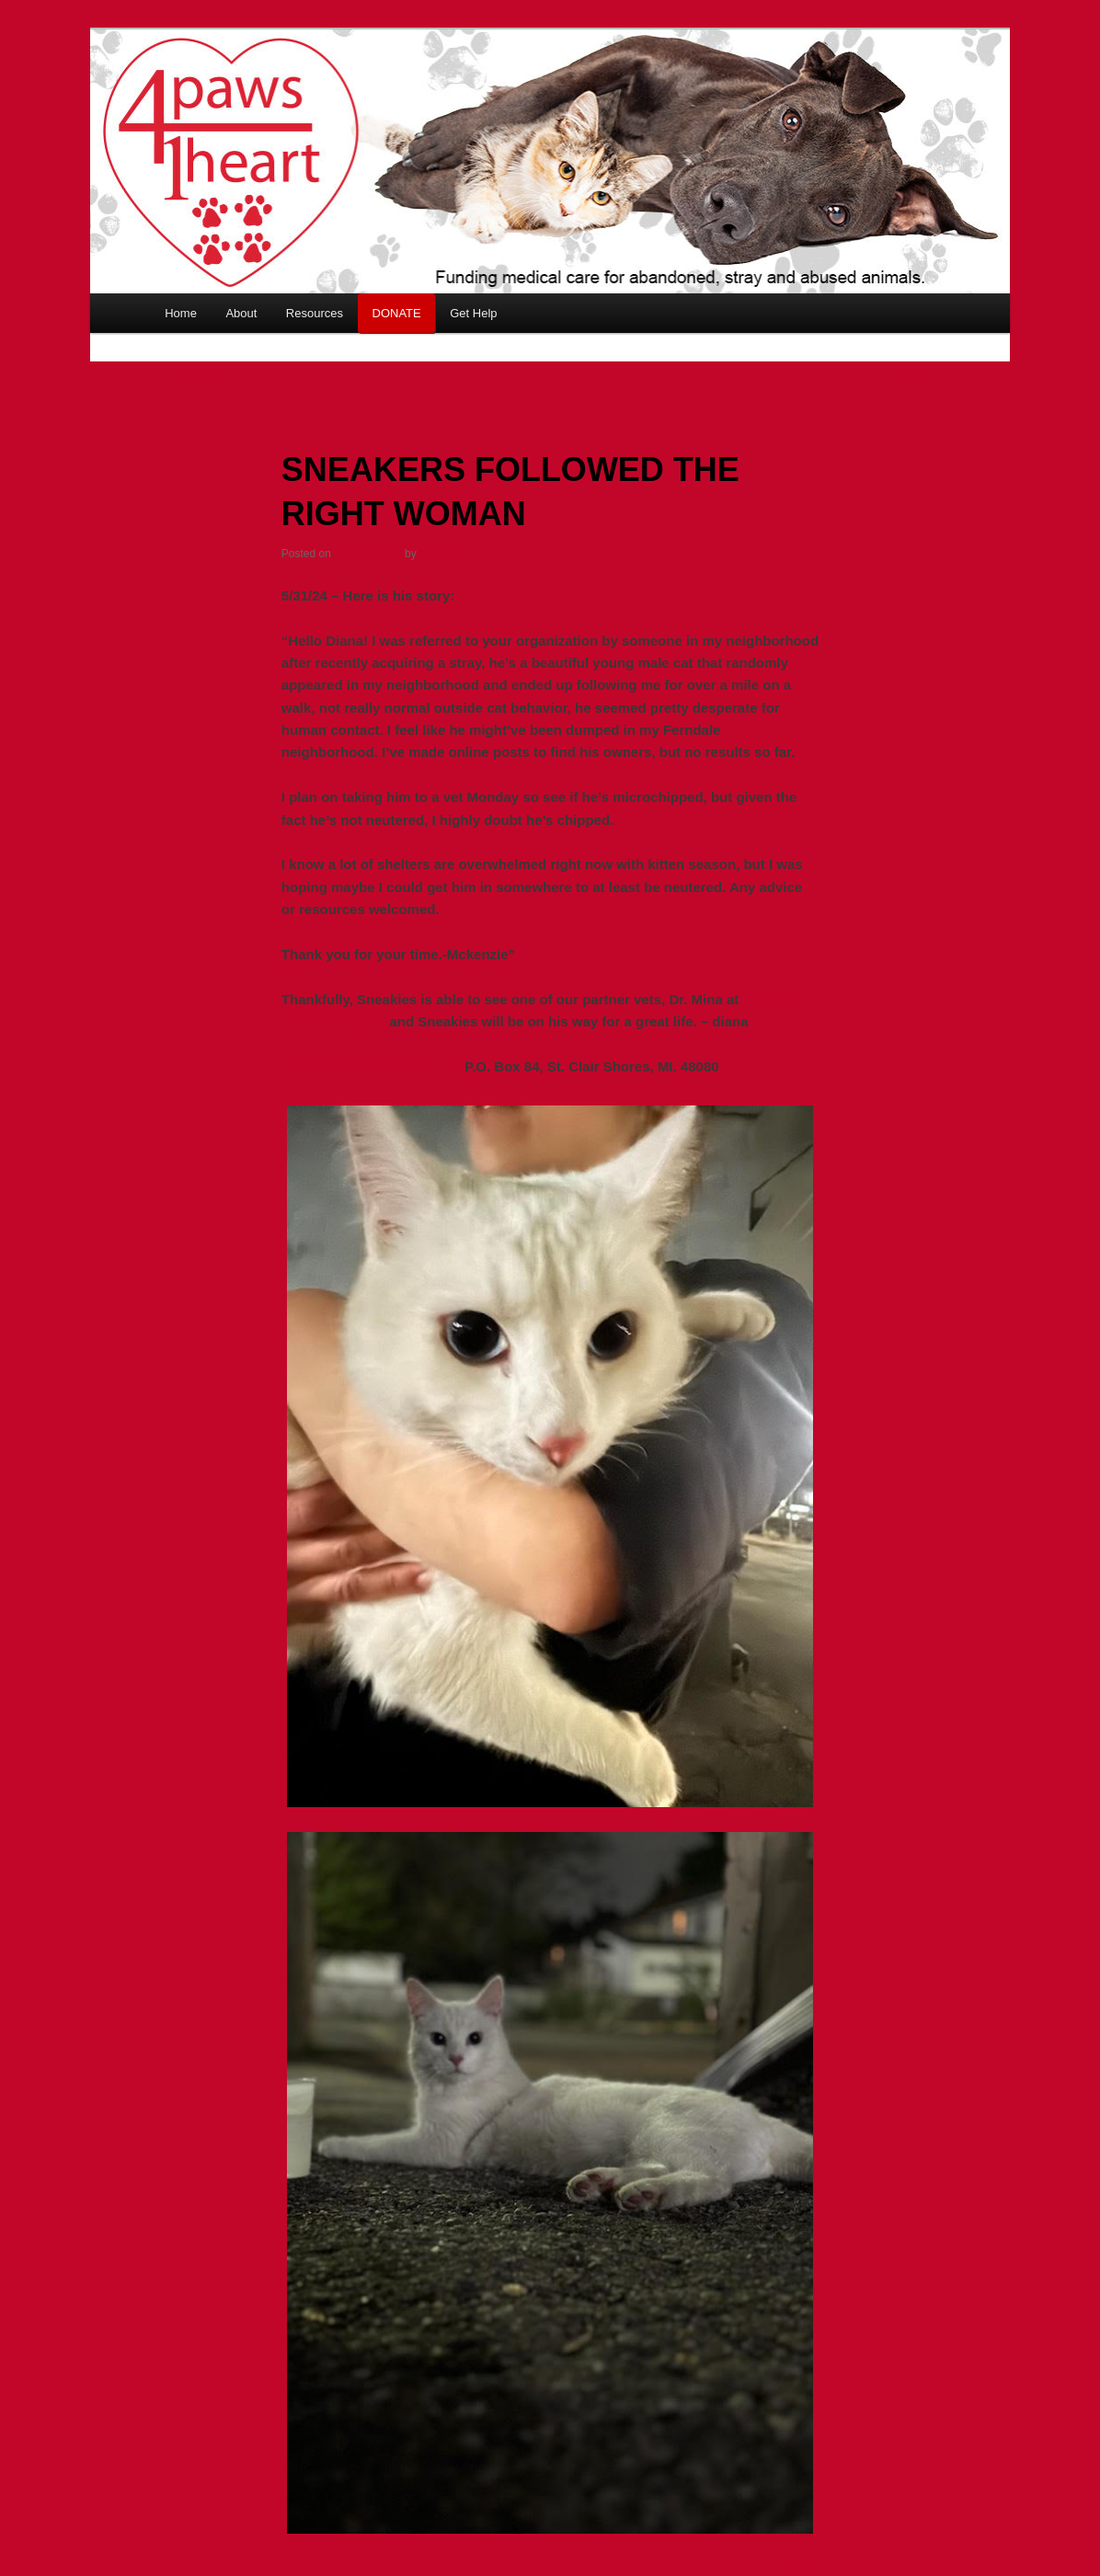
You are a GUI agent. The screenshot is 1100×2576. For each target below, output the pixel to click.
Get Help (473, 313)
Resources (314, 313)
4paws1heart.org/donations (371, 1066)
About (241, 313)
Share (800, 2563)
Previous (190, 373)
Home (181, 313)
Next (921, 373)
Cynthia (439, 553)
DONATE (396, 313)
